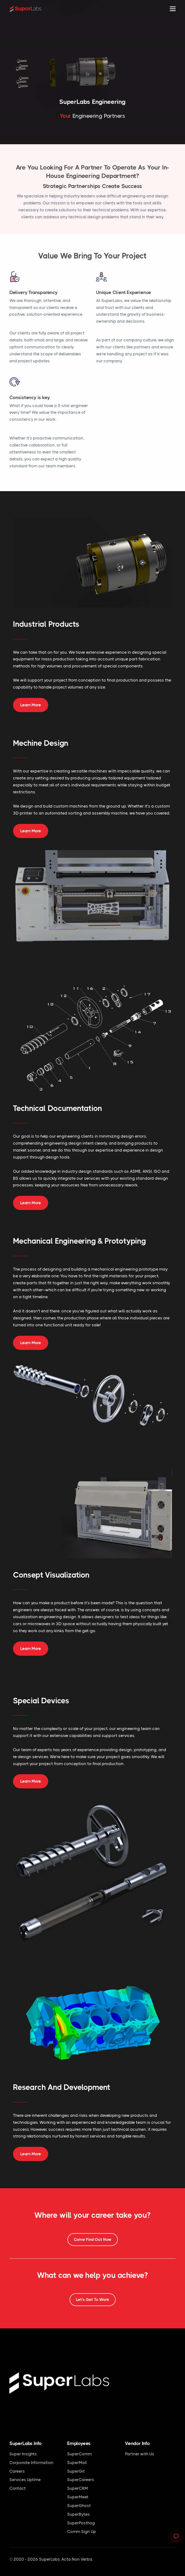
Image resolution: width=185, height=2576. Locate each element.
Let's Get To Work (92, 2299)
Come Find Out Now (93, 2239)
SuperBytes (78, 2514)
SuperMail (77, 2462)
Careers (17, 2471)
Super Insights (23, 2453)
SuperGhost (79, 2505)
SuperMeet (77, 2497)
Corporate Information (31, 2462)
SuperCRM (77, 2488)
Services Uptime (25, 2479)
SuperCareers (80, 2479)
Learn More (30, 704)
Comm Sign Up (81, 2531)
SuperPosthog (81, 2522)
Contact (17, 2488)
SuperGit (76, 2471)
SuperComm (79, 2453)
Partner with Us (139, 2453)
